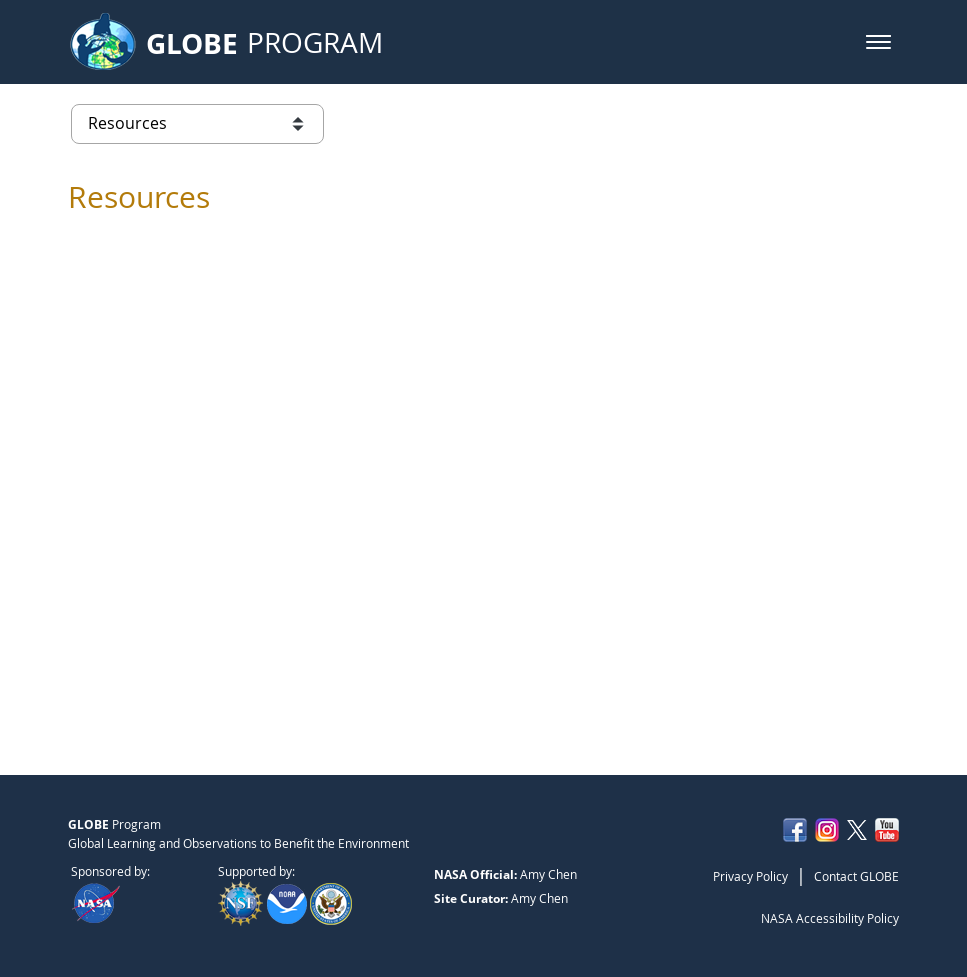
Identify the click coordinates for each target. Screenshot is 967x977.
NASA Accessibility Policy (830, 918)
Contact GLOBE (856, 876)
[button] (878, 42)
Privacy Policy (750, 876)
